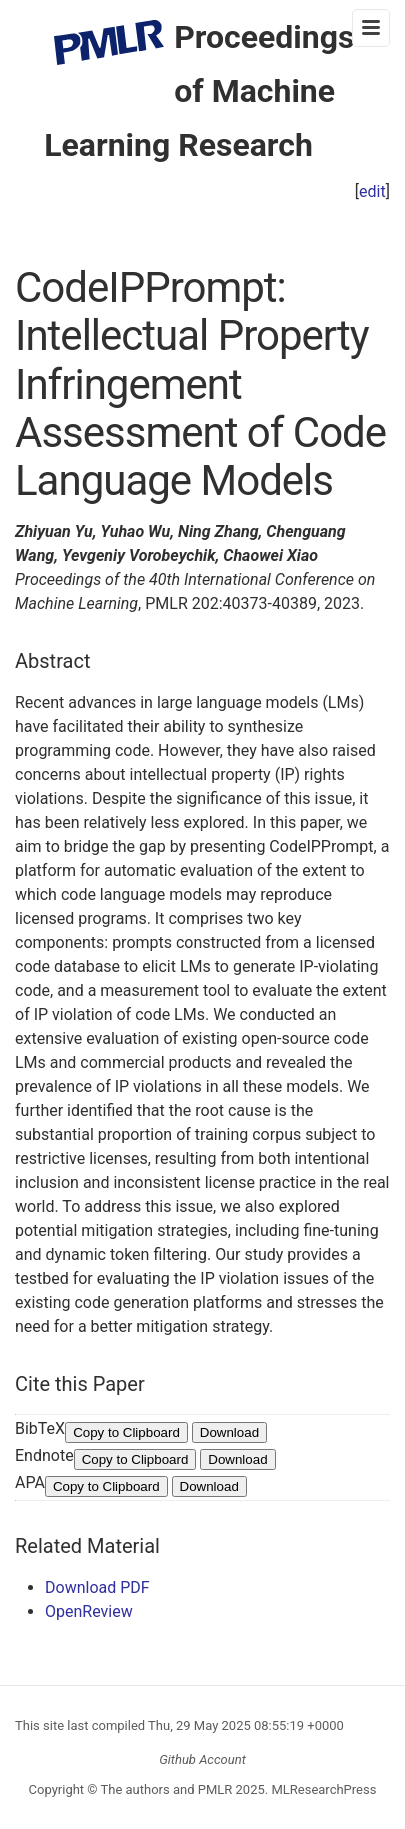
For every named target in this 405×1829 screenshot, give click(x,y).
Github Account (202, 1759)
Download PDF (97, 1587)
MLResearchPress (322, 1789)
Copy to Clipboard (126, 1432)
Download (229, 1432)
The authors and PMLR (167, 1789)
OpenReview (89, 1611)
